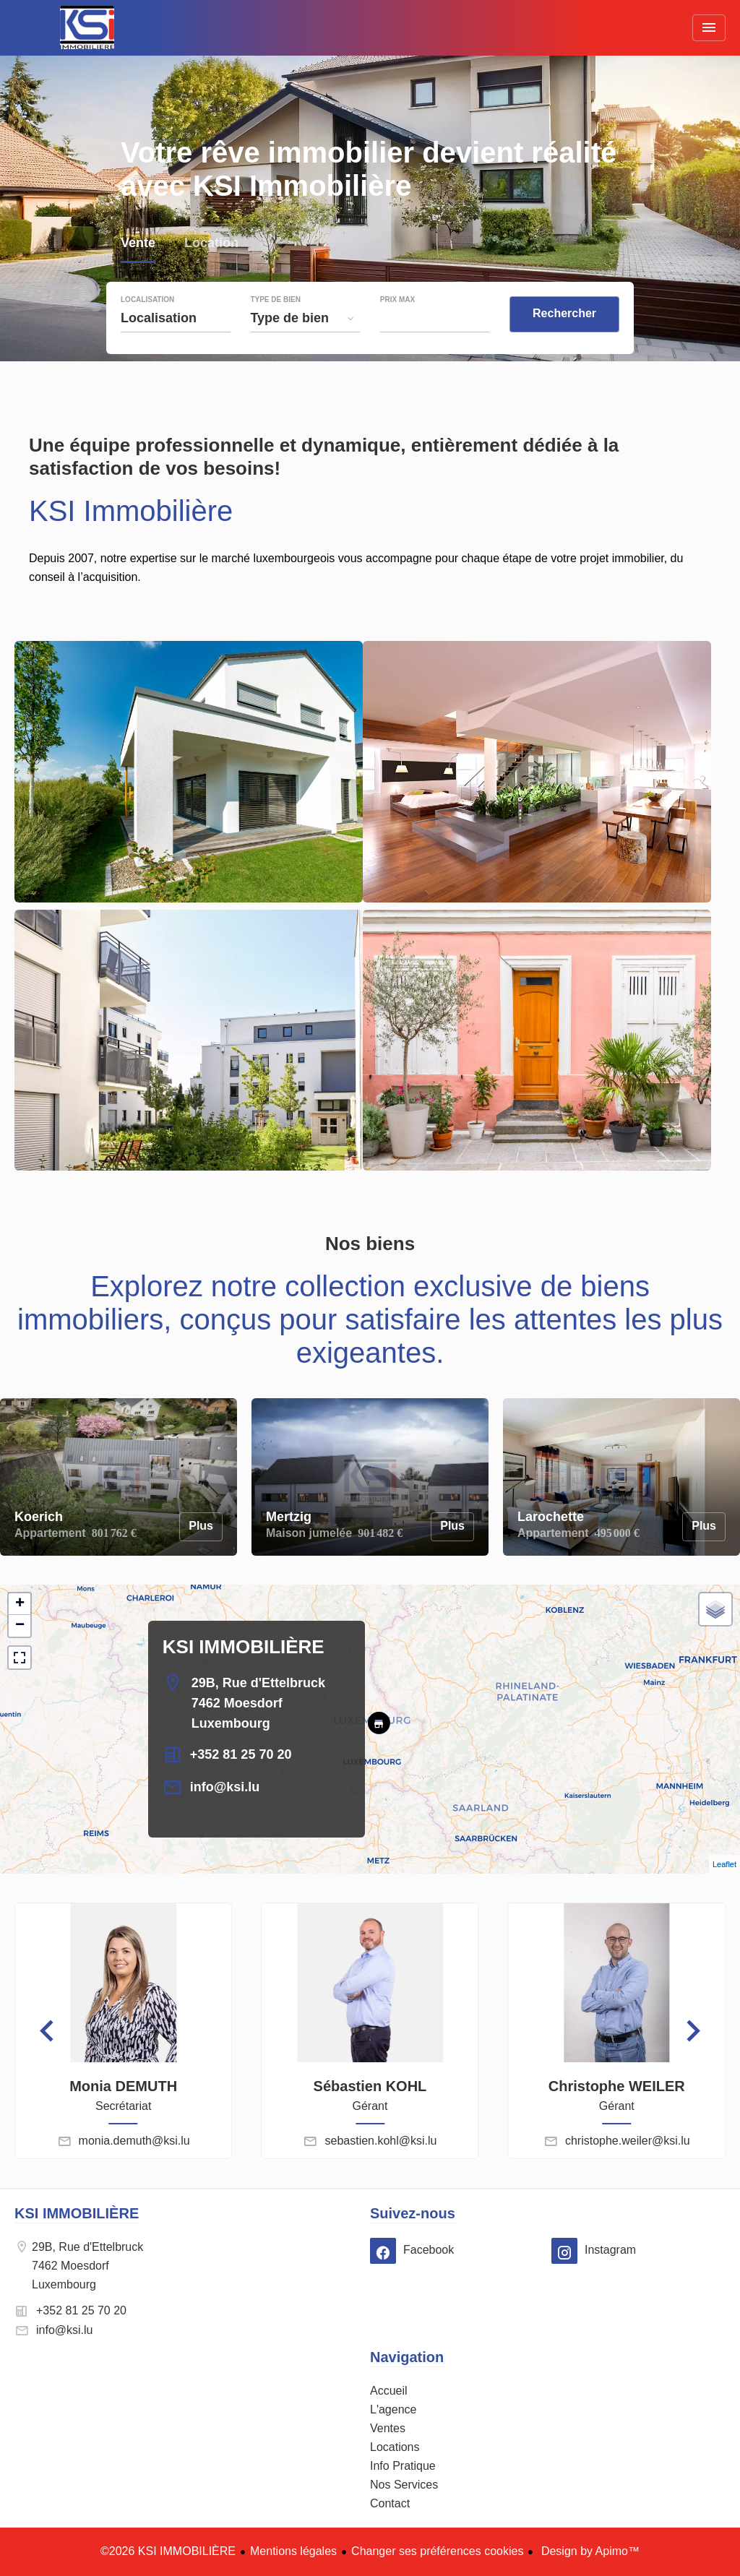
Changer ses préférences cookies (437, 2551)
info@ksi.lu (225, 1787)
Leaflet (724, 1864)
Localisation (147, 299)
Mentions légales (293, 2551)
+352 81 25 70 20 (241, 1754)
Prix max (397, 299)
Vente (138, 244)
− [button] (20, 1626)
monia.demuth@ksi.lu (134, 2141)
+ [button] (20, 1604)
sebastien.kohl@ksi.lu (380, 2141)
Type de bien (275, 299)
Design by (589, 2551)
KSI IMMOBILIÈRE (243, 1647)
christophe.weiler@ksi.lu (627, 2141)
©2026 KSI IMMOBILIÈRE (168, 2551)
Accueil (86, 27)
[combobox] (176, 317)
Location (211, 244)
